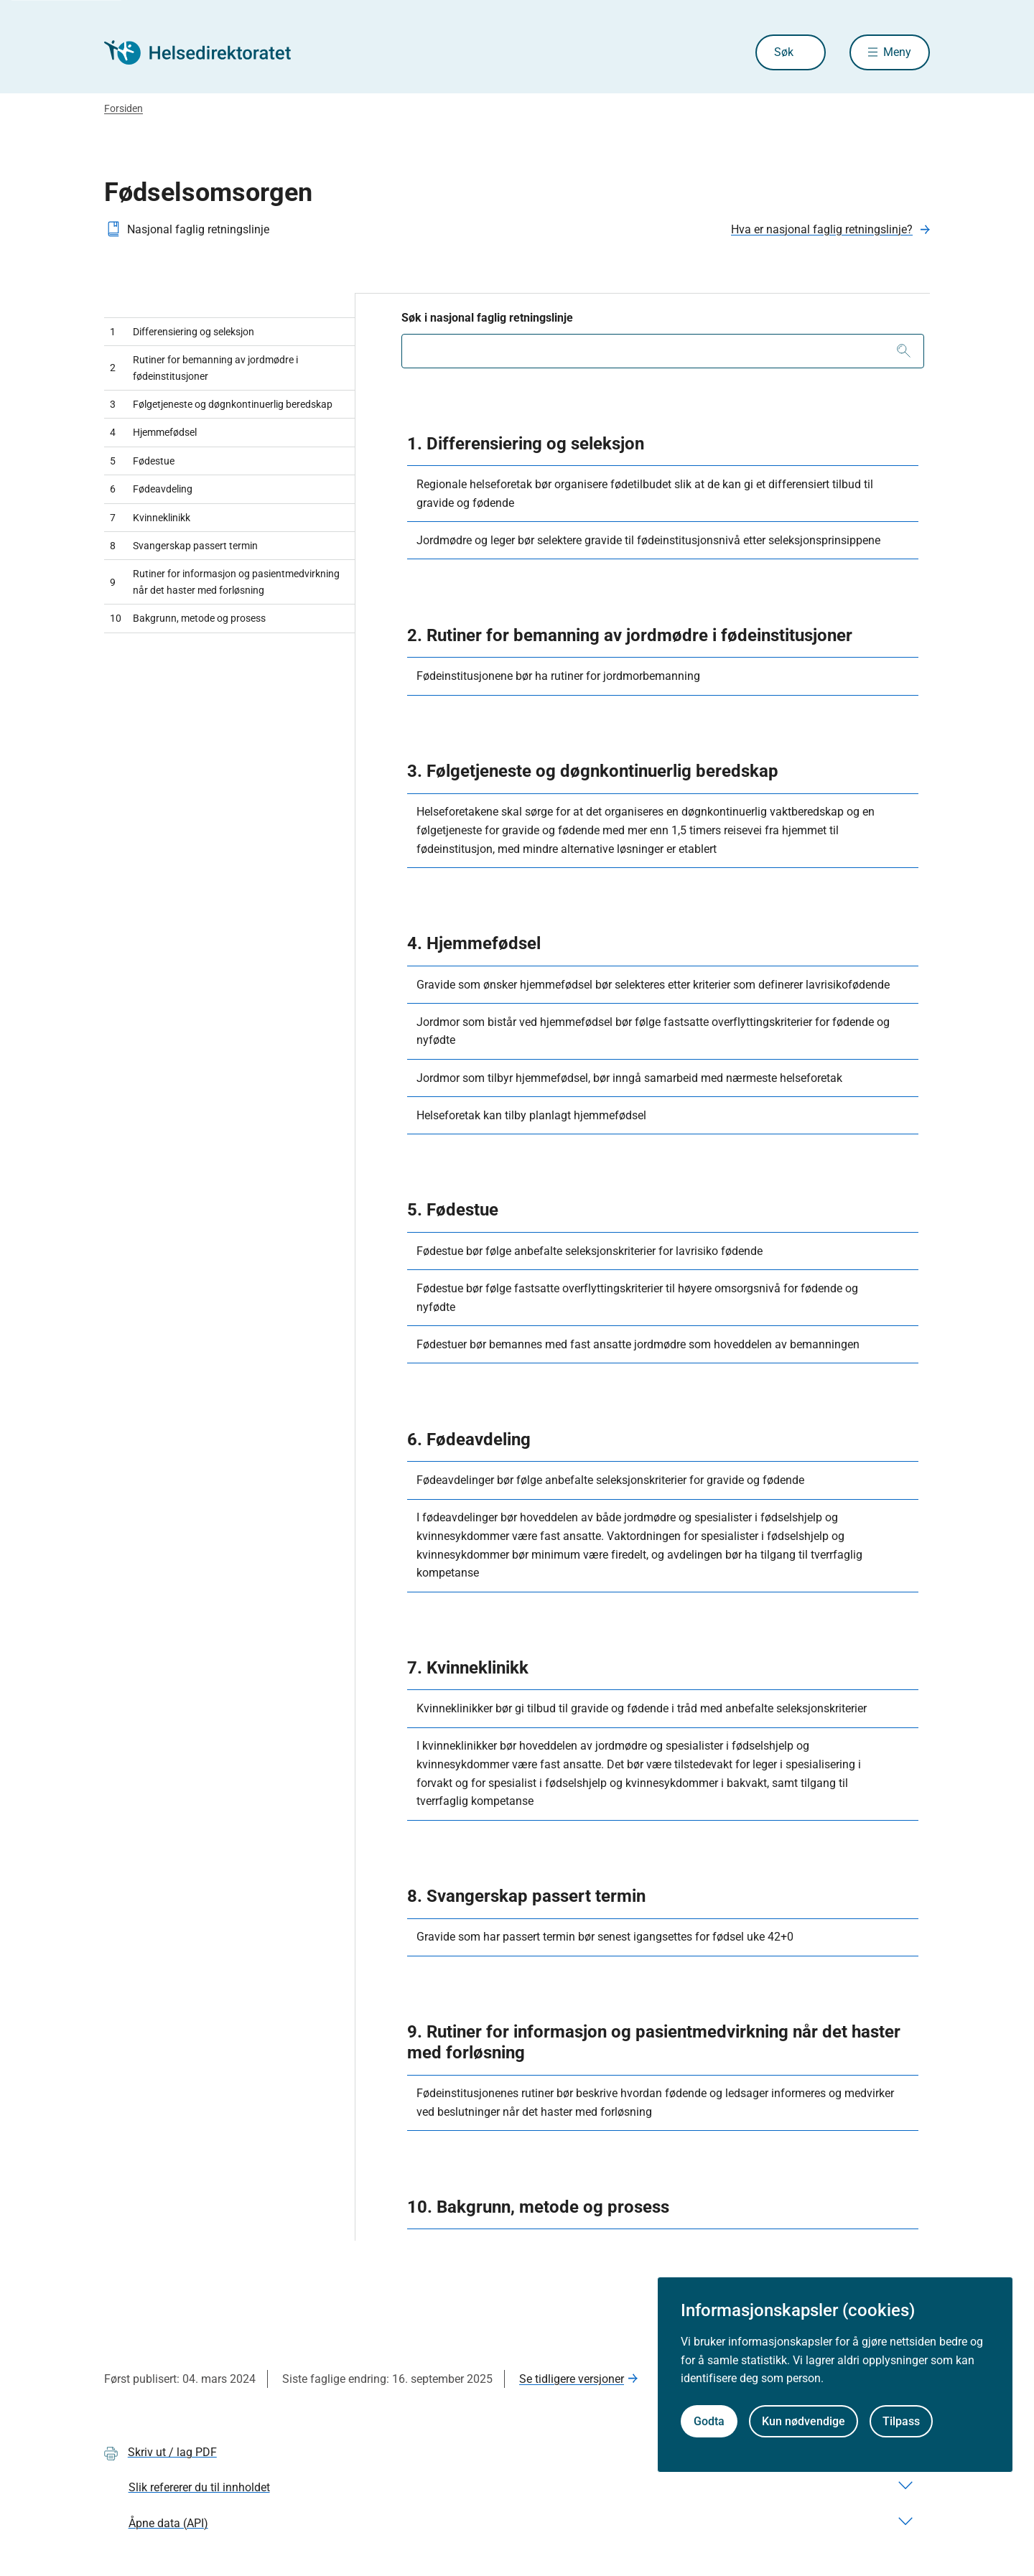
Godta (709, 2421)
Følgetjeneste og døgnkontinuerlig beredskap (221, 404)
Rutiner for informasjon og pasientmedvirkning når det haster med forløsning (225, 581)
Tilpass (901, 2421)
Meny (897, 52)
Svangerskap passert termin (184, 546)
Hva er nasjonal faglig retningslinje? (822, 229)
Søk (783, 52)
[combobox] (662, 351)
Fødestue (142, 461)
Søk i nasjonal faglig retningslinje (487, 318)
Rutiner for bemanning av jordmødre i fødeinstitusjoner (204, 367)
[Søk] (903, 351)
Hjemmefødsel (153, 432)
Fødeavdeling (151, 489)
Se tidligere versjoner (571, 2379)
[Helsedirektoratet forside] (207, 52)
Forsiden (123, 108)
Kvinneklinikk (150, 518)
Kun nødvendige (803, 2421)
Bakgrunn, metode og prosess (188, 618)
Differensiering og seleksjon (182, 332)
